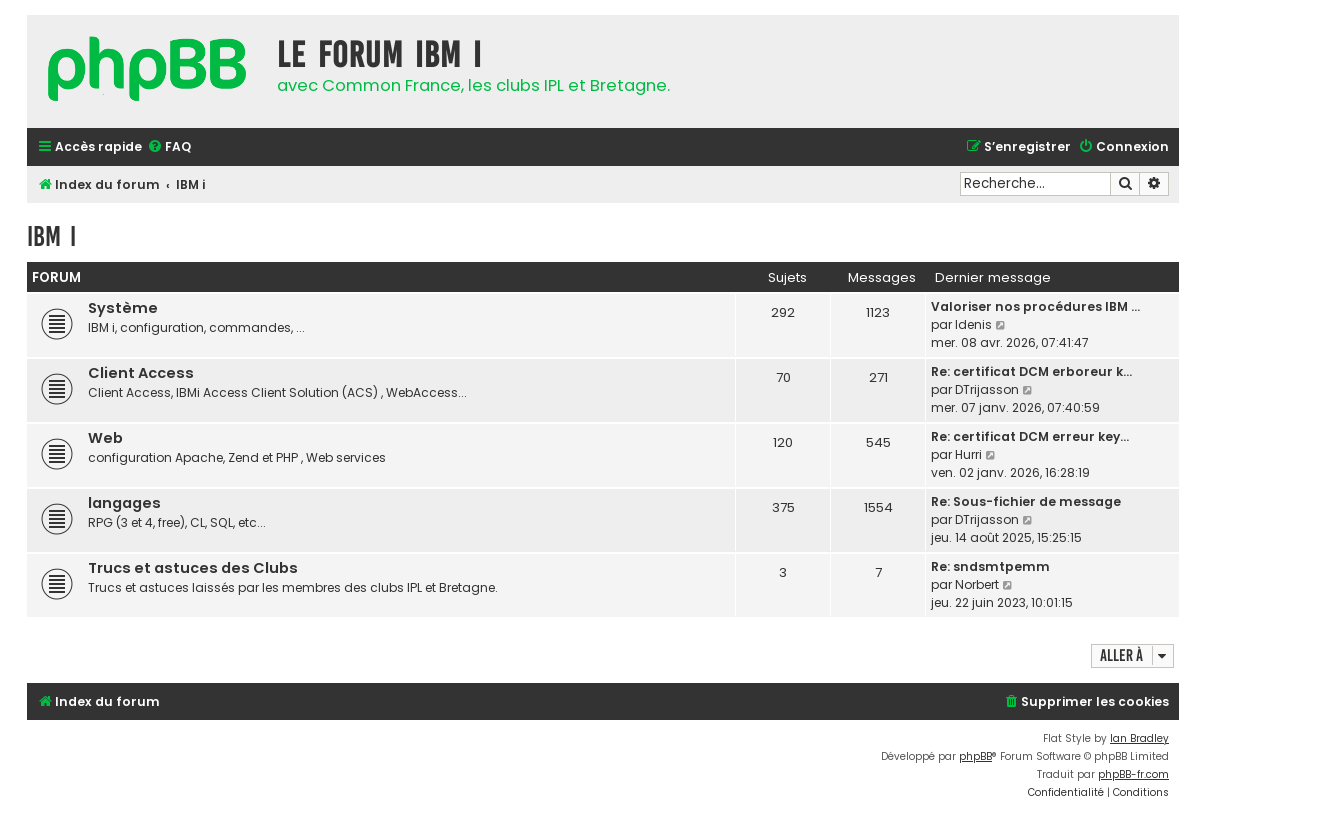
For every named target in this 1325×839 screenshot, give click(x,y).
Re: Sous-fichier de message (1026, 501)
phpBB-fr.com (1133, 774)
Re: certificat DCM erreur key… (1030, 436)
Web (105, 438)
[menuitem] (169, 147)
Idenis (973, 324)
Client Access (141, 373)
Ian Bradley (1139, 738)
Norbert (977, 584)
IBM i (51, 236)
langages (124, 503)
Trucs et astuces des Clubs (193, 568)
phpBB (975, 756)
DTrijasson (987, 389)
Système (123, 308)
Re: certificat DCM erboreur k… (1031, 371)
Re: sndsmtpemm (990, 566)
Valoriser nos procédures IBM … (1035, 306)
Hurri (968, 454)
